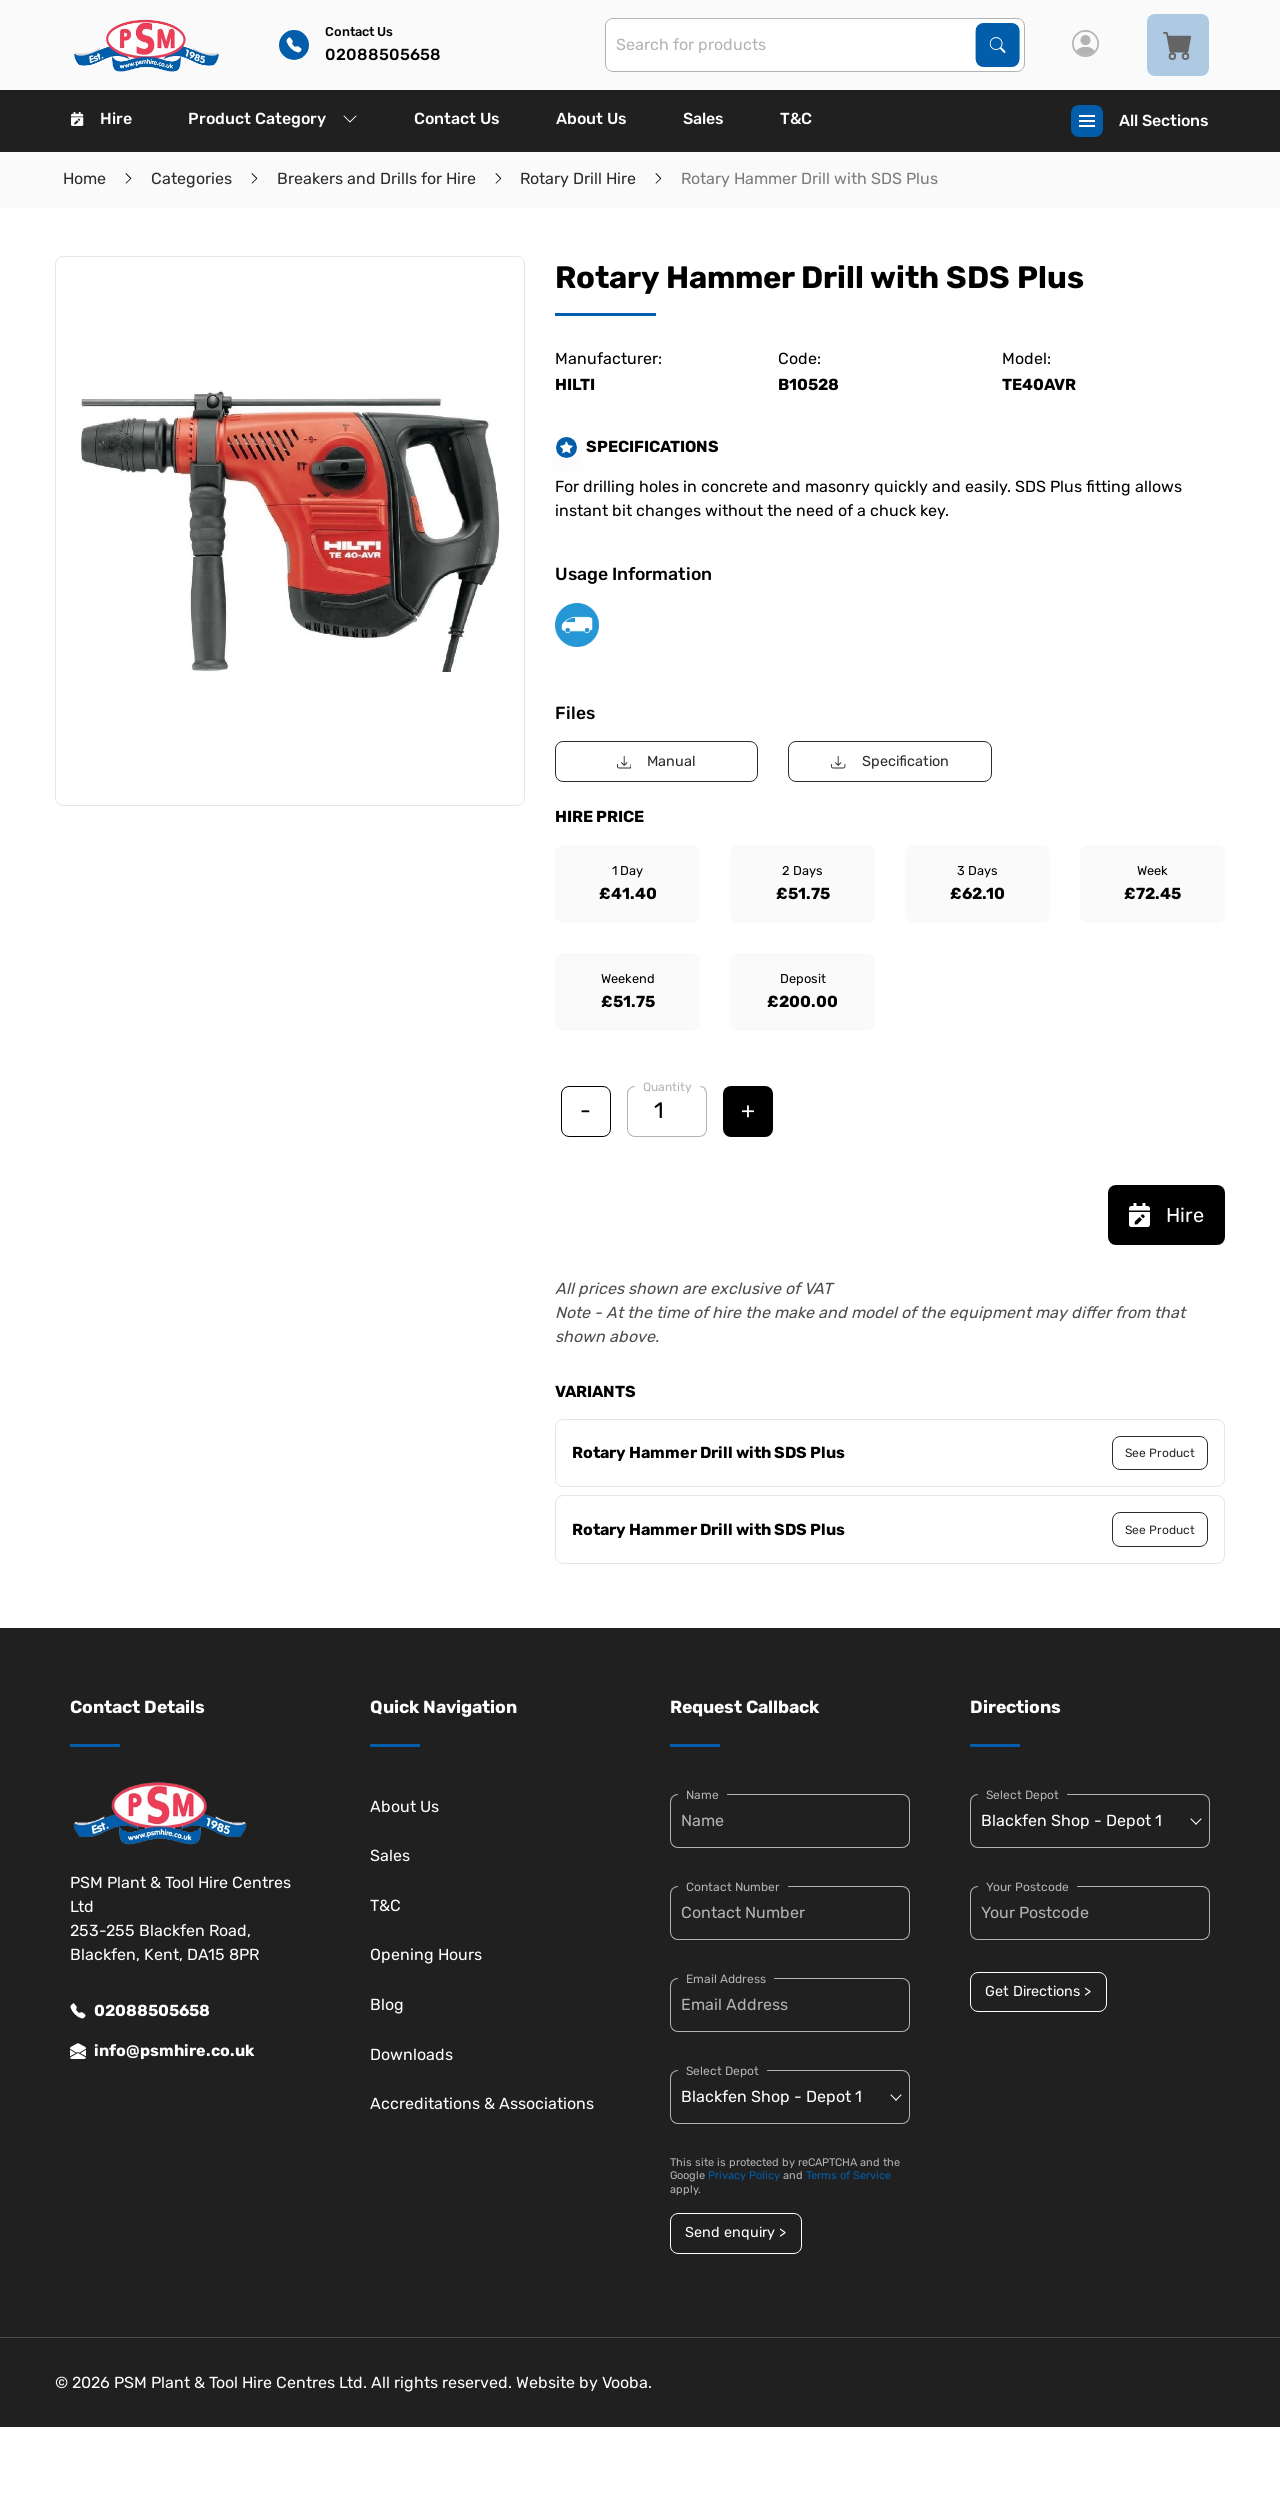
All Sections (1140, 121)
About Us (591, 118)
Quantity (667, 1087)
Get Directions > (1038, 1991)
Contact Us (457, 118)
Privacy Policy (744, 2175)
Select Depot (722, 2071)
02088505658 (140, 2011)
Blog (387, 2004)
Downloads (411, 2054)
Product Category (273, 118)
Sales (703, 118)
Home (84, 178)
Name (702, 1795)
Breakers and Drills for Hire (376, 178)
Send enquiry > (735, 2232)
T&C (796, 118)
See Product (1160, 1453)
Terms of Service (848, 2175)
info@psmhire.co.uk (162, 2051)
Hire (101, 118)
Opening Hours (426, 1954)
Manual (656, 761)
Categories (191, 178)
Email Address (726, 1979)
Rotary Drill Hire (578, 178)
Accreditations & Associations (482, 2103)
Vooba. (627, 2382)
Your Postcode (1027, 1887)
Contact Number (733, 1887)
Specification (889, 761)
